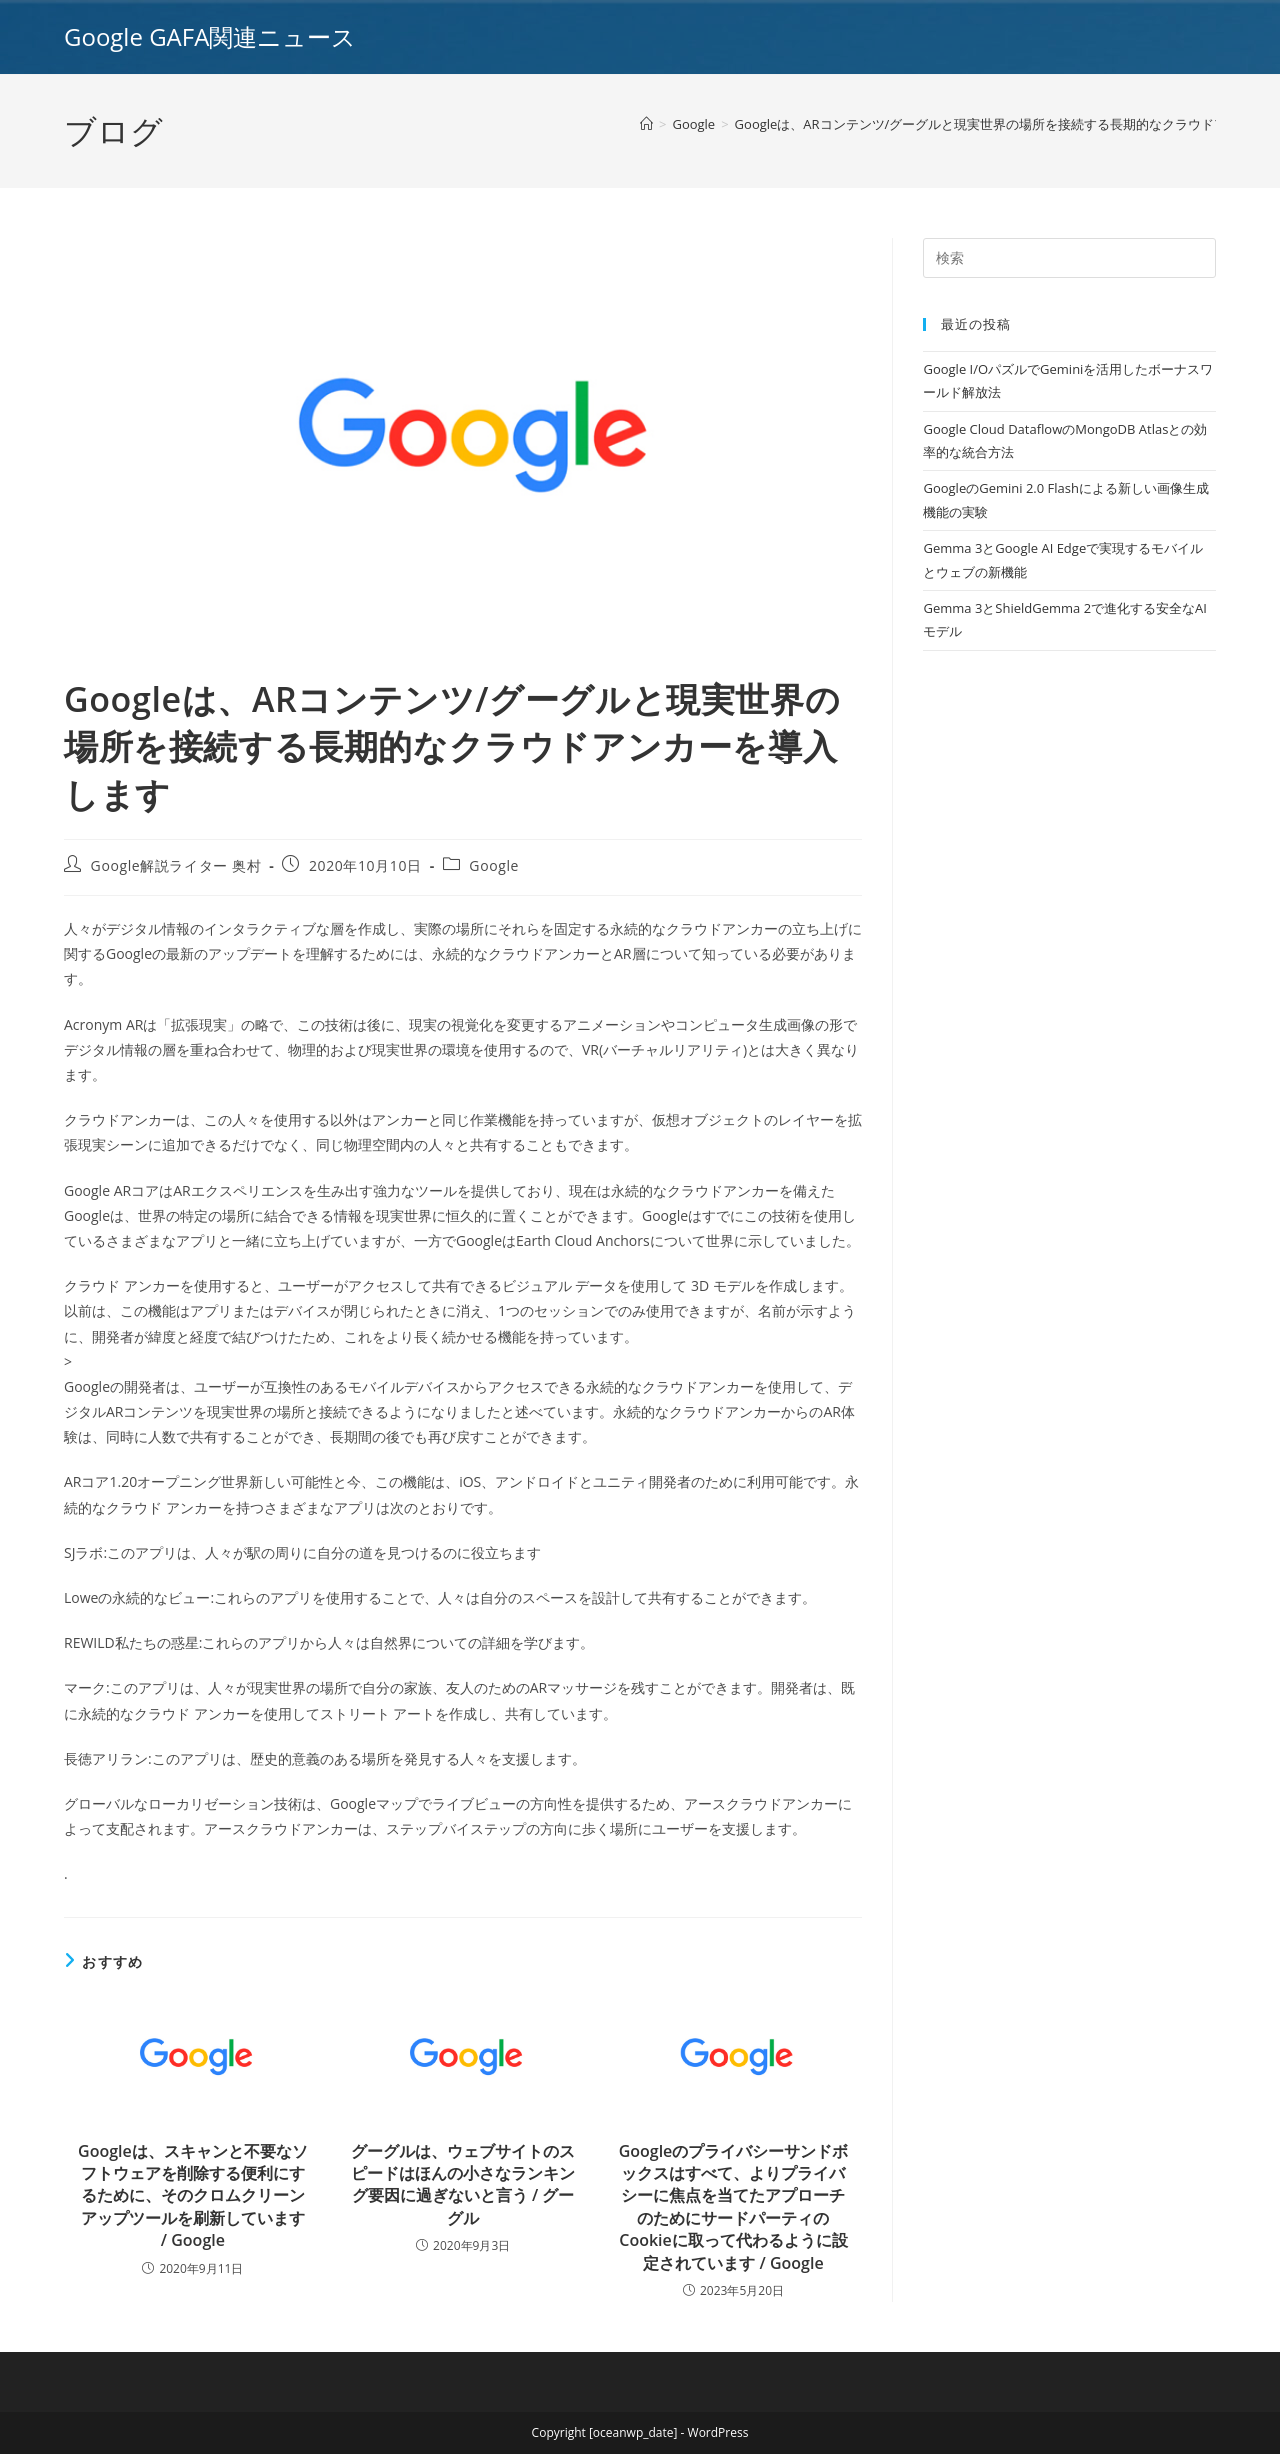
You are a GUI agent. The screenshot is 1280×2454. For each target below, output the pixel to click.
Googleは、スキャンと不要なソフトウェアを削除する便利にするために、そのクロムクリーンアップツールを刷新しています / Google (193, 2196)
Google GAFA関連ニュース (210, 36)
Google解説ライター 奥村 (176, 865)
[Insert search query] (1069, 258)
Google (494, 865)
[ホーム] (646, 124)
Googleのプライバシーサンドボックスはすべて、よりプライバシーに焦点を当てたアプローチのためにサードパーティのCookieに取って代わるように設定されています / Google (734, 2207)
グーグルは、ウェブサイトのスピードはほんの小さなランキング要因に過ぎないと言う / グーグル (463, 2184)
